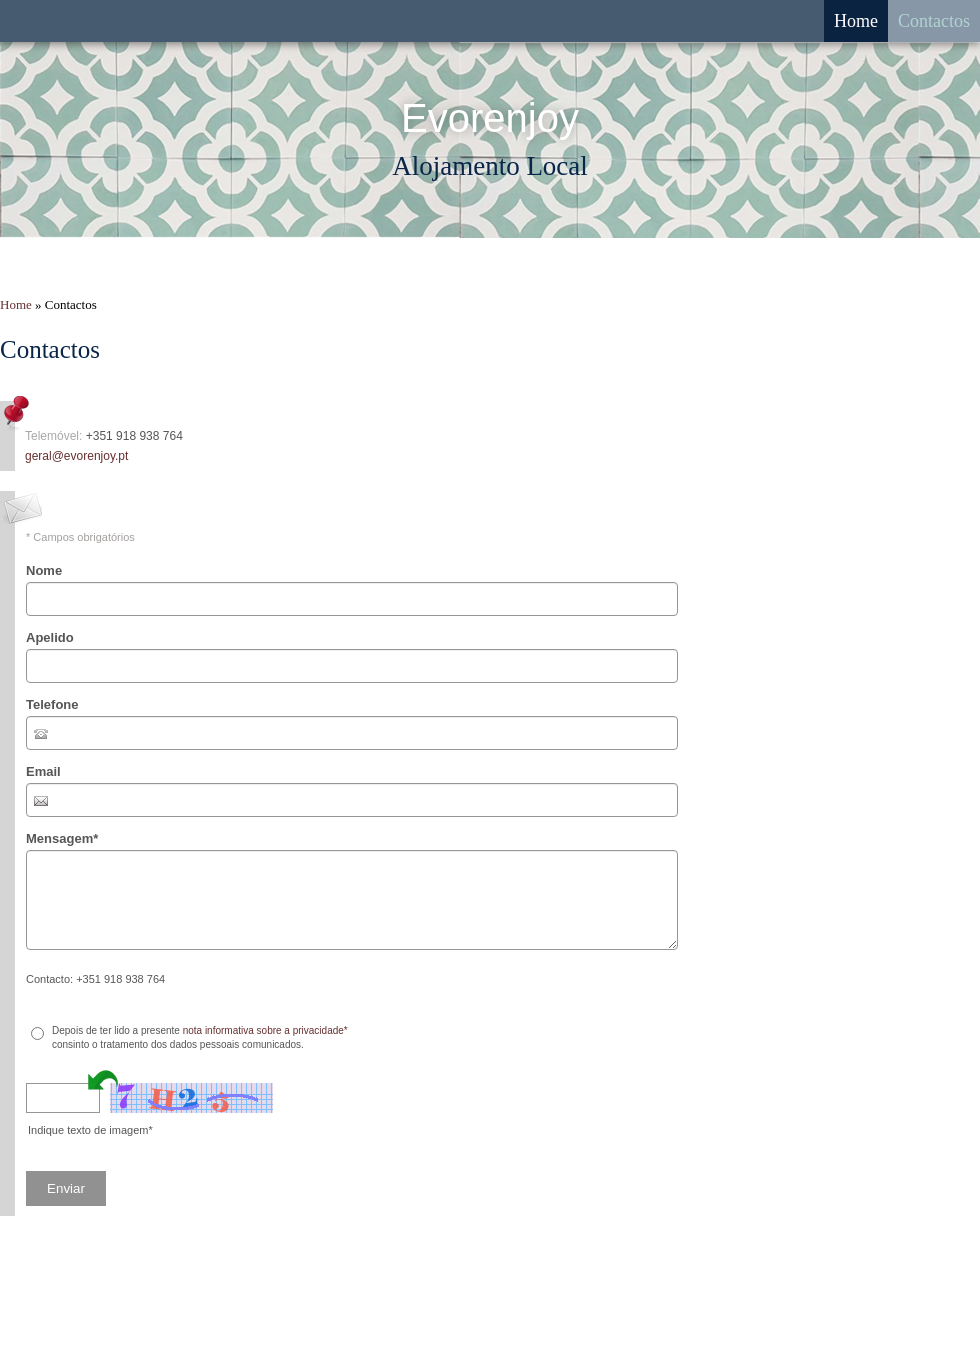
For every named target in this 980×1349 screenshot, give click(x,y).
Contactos (934, 21)
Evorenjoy (490, 118)
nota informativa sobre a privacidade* (265, 1030)
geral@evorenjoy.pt (76, 456)
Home (856, 21)
